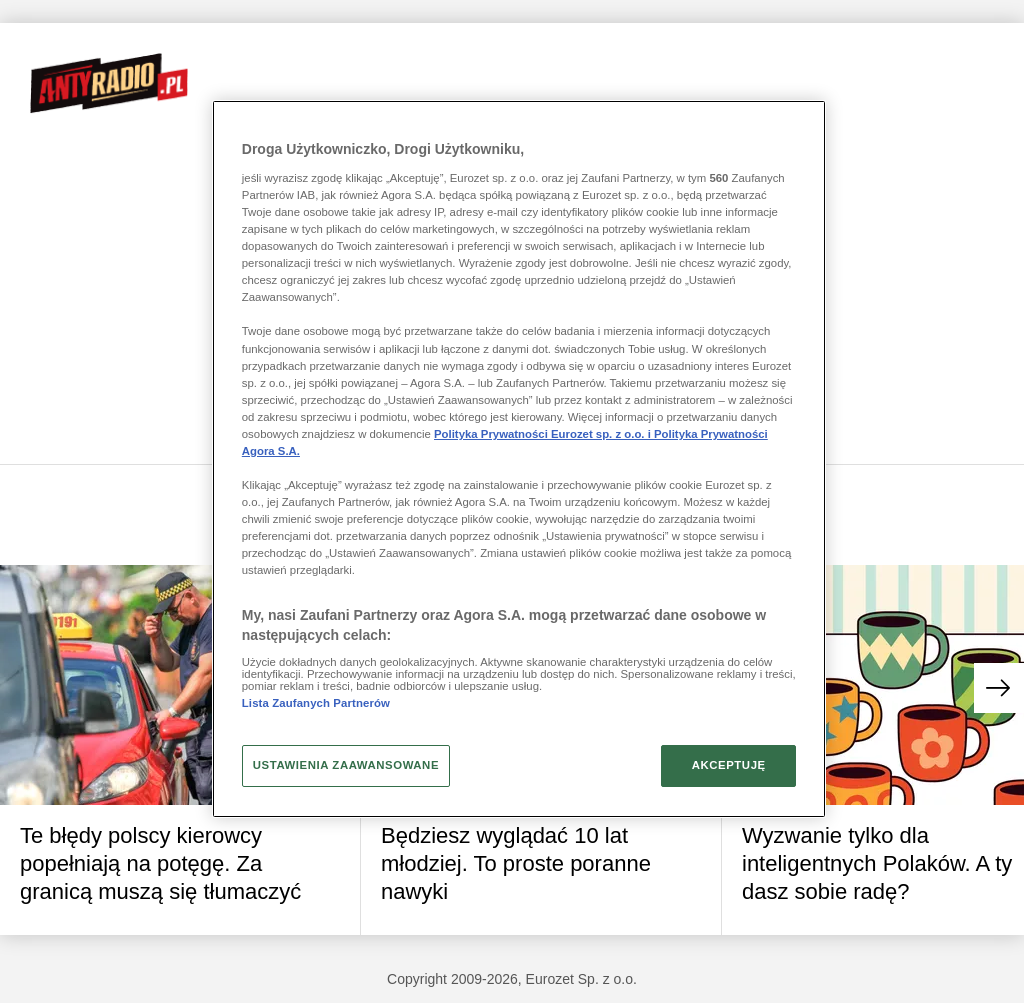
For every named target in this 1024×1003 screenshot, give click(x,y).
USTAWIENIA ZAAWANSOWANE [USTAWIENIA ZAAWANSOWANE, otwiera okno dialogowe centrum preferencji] (346, 765)
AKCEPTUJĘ (729, 765)
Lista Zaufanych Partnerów (316, 703)
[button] (999, 688)
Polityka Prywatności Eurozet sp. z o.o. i (544, 434)
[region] (519, 459)
